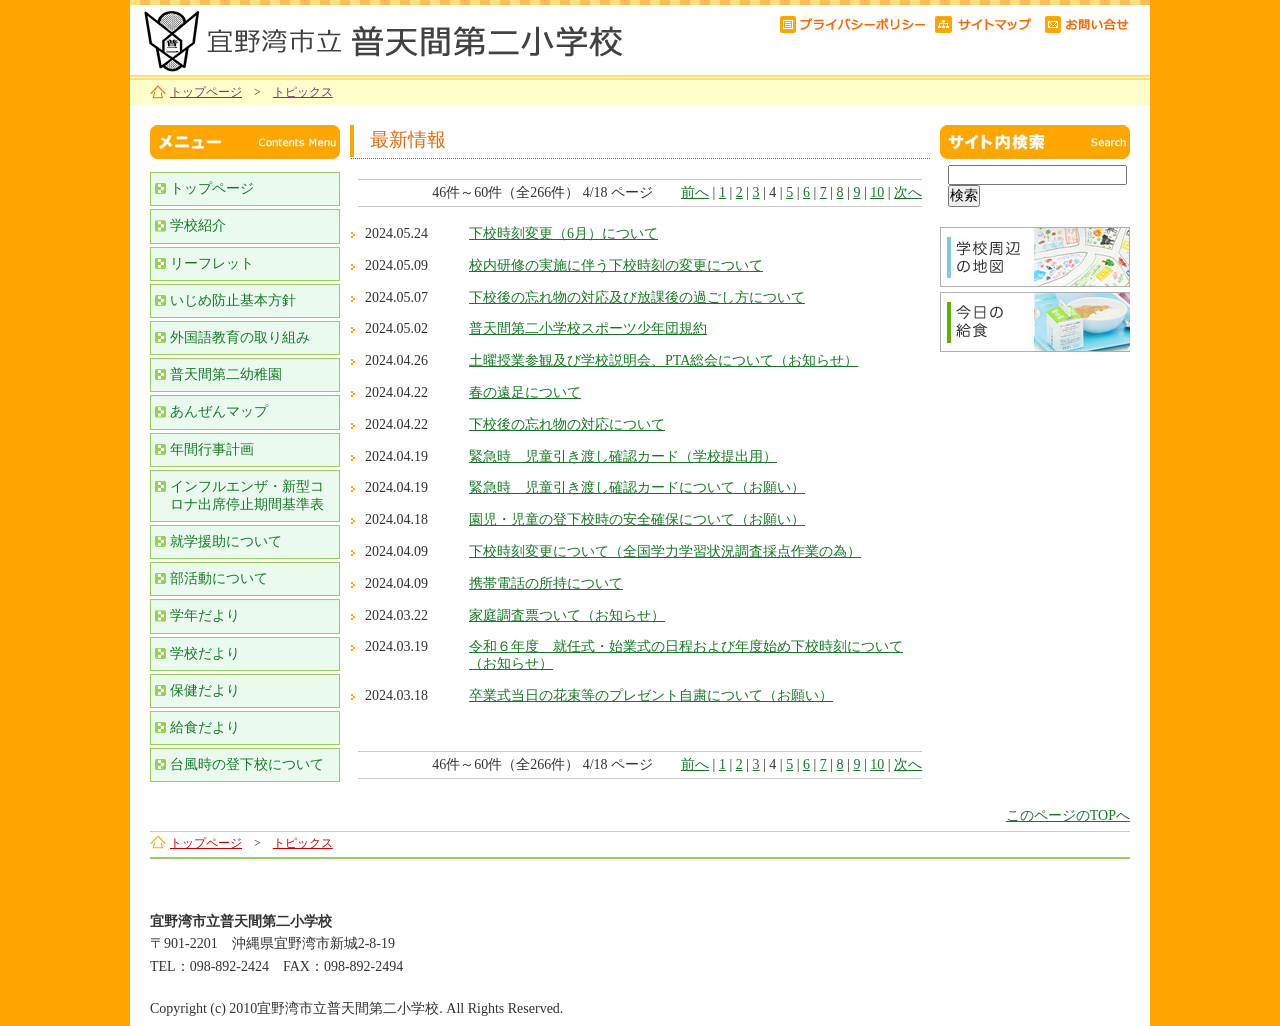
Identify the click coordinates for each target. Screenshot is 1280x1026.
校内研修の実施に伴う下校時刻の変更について (616, 265)
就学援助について (226, 541)
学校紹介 (198, 225)
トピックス (303, 92)
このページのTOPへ (1068, 815)
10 (877, 192)
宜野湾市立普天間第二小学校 (380, 37)
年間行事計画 (212, 449)
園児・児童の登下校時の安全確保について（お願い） (637, 519)
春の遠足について (525, 392)
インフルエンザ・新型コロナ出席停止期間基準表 (247, 495)
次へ (908, 192)
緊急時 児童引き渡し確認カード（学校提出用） (623, 456)
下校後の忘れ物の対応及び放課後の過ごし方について (637, 297)
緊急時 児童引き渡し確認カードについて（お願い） (637, 487)
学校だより (205, 653)
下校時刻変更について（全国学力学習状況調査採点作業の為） (665, 551)
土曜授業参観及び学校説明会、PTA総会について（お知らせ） (663, 360)
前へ (695, 192)
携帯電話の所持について (546, 583)
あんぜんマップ (219, 411)
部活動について (219, 578)
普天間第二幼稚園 (226, 374)
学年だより (205, 615)
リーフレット (212, 263)
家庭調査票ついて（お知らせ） (567, 615)
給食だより (205, 727)
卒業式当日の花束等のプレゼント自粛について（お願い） (651, 695)
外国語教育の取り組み (240, 337)
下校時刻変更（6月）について (563, 233)
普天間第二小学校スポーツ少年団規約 (588, 328)
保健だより (205, 690)
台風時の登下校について (247, 764)
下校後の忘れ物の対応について (567, 424)
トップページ (206, 92)
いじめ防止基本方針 (233, 300)
